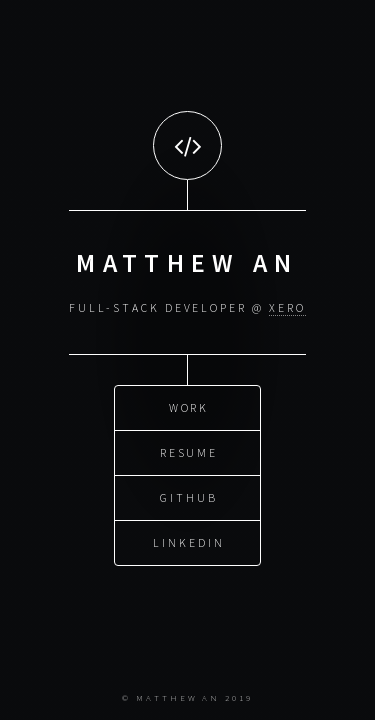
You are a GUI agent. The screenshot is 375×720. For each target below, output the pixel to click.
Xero (287, 307)
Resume (189, 451)
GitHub (189, 496)
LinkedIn (188, 541)
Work (189, 406)
